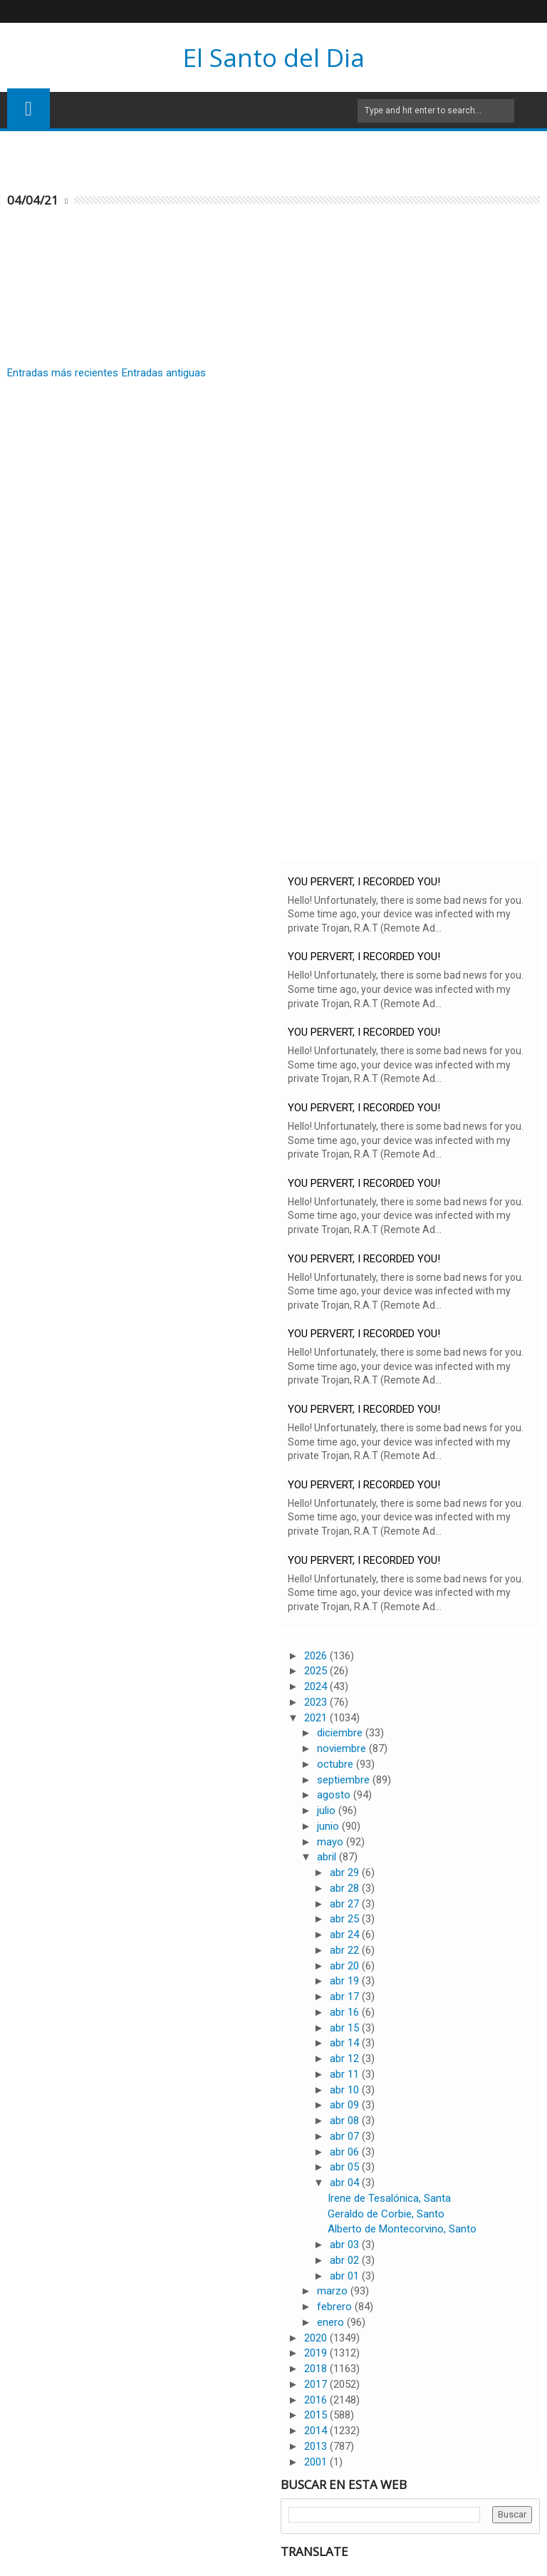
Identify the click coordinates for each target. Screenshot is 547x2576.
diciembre (341, 1732)
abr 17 (346, 1996)
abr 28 (346, 1888)
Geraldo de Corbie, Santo (386, 2213)
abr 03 (346, 2244)
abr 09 (346, 2104)
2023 (317, 1702)
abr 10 (346, 2089)
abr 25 (346, 1918)
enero (332, 2322)
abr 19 (346, 1980)
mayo (331, 1841)
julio (327, 1810)
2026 (317, 1655)
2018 (317, 2368)
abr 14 (346, 2042)
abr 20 (346, 1965)
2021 (317, 1717)
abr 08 (346, 2120)
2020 (317, 2338)
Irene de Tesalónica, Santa (389, 2198)
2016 (317, 2400)
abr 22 (346, 1950)
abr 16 (346, 2012)
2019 (317, 2352)
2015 (317, 2414)
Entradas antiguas (164, 372)
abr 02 (346, 2260)
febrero (336, 2306)
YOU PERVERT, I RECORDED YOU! (364, 881)
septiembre (345, 1779)
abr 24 (346, 1934)
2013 (317, 2446)
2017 (317, 2384)
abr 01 (346, 2276)
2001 (317, 2462)
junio (329, 1826)
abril (328, 1856)
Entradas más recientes (62, 372)
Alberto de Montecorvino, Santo (402, 2228)
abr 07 (346, 2136)
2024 (317, 1686)
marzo (333, 2290)
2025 (317, 1670)
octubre (336, 1764)
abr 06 (346, 2151)
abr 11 (346, 2074)
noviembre (343, 1748)
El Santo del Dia (274, 57)
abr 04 (346, 2182)
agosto (335, 1794)
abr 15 (346, 2027)
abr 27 (346, 1903)
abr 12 (346, 2058)
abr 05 (346, 2166)
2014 (317, 2430)
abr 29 (346, 1872)
